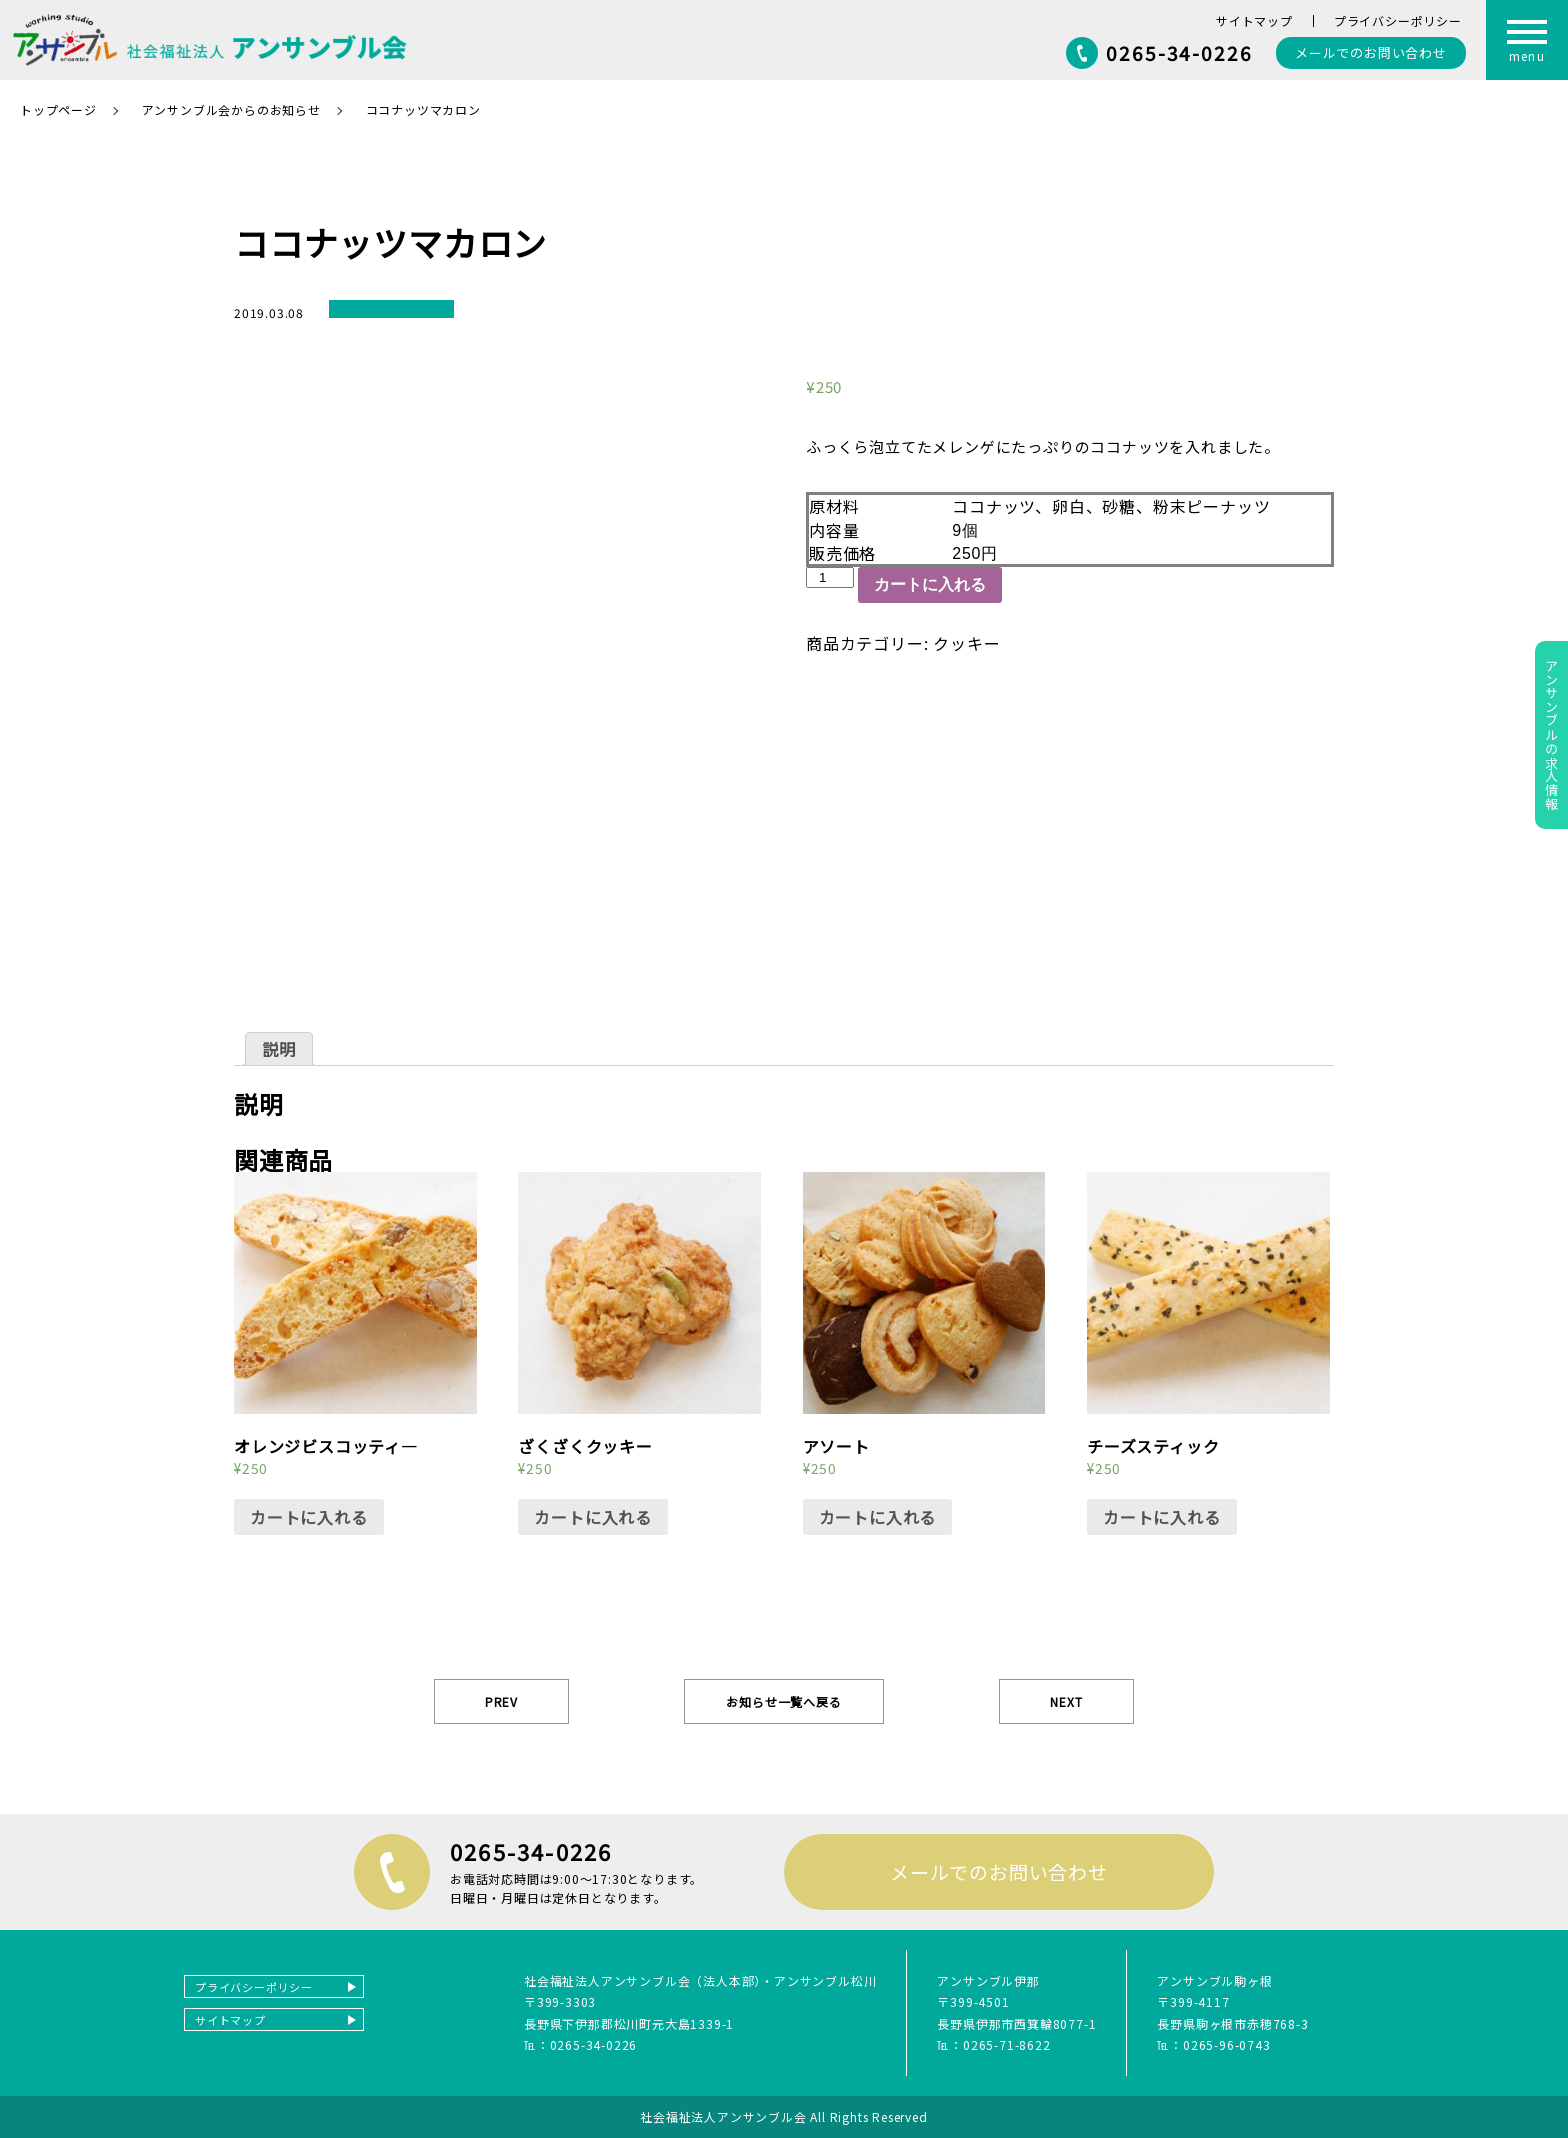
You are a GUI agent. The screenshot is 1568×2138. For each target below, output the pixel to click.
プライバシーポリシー (1398, 20)
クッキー (966, 643)
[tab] (279, 1049)
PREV (501, 1701)
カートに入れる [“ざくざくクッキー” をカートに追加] (593, 1517)
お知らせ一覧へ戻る (783, 1701)
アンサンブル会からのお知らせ (231, 109)
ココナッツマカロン (423, 109)
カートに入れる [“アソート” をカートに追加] (878, 1517)
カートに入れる (930, 584)
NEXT (1066, 1701)
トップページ (58, 109)
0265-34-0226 (1179, 52)
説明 (279, 1049)
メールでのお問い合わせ (999, 1871)
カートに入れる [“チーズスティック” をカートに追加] (1162, 1517)
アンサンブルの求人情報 (1551, 735)
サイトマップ (1254, 20)
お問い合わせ (1371, 52)
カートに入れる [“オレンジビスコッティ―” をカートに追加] (309, 1517)
